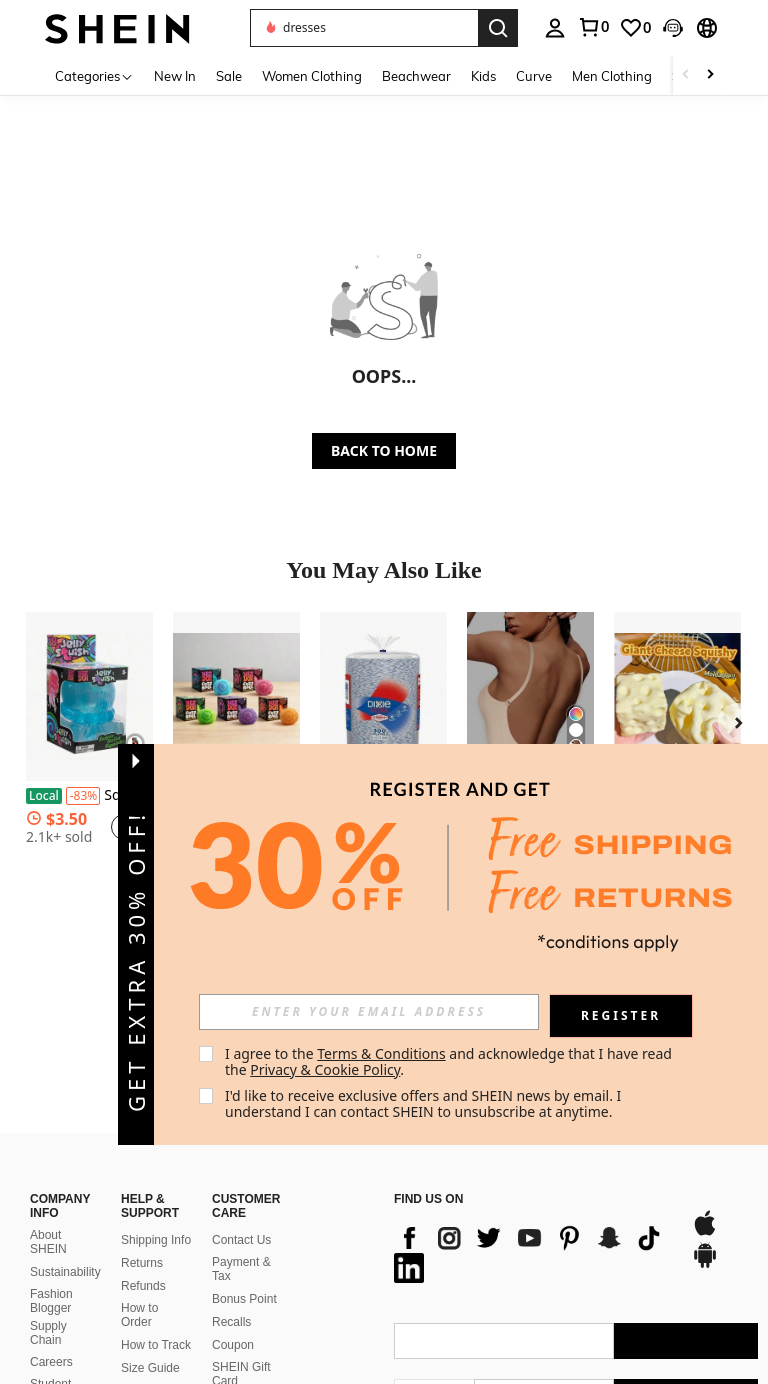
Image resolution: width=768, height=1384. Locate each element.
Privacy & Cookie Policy (325, 1069)
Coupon (233, 1217)
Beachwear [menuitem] (416, 76)
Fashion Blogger (51, 1173)
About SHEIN (48, 1115)
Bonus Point (244, 1171)
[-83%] (83, 796)
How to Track (156, 1217)
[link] (593, 27)
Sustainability (65, 1144)
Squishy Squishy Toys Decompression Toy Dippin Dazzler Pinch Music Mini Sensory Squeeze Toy (89, 796)
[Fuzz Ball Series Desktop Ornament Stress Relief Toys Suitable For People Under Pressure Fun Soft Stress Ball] (236, 696)
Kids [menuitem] (483, 76)
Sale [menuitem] (229, 76)
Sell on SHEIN (139, 1293)
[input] (369, 1012)
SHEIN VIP (150, 1264)
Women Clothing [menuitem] (312, 76)
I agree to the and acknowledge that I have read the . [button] (450, 1061)
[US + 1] (434, 1270)
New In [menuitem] (175, 76)
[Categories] (94, 75)
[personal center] (555, 28)
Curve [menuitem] (534, 76)
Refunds (143, 1159)
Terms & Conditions (381, 1053)
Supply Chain (48, 1205)
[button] (364, 28)
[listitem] (89, 745)
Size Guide (150, 1240)
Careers (51, 1235)
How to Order (139, 1188)
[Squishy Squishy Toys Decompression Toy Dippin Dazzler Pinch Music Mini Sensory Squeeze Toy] (89, 696)
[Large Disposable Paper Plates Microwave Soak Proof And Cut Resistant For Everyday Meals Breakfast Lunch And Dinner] (383, 696)
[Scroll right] (710, 75)
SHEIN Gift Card (241, 1246)
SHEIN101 (58, 1294)
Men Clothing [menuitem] (612, 76)
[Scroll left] (686, 75)
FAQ (224, 1276)
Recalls (231, 1194)
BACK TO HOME (384, 450)
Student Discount (53, 1264)
